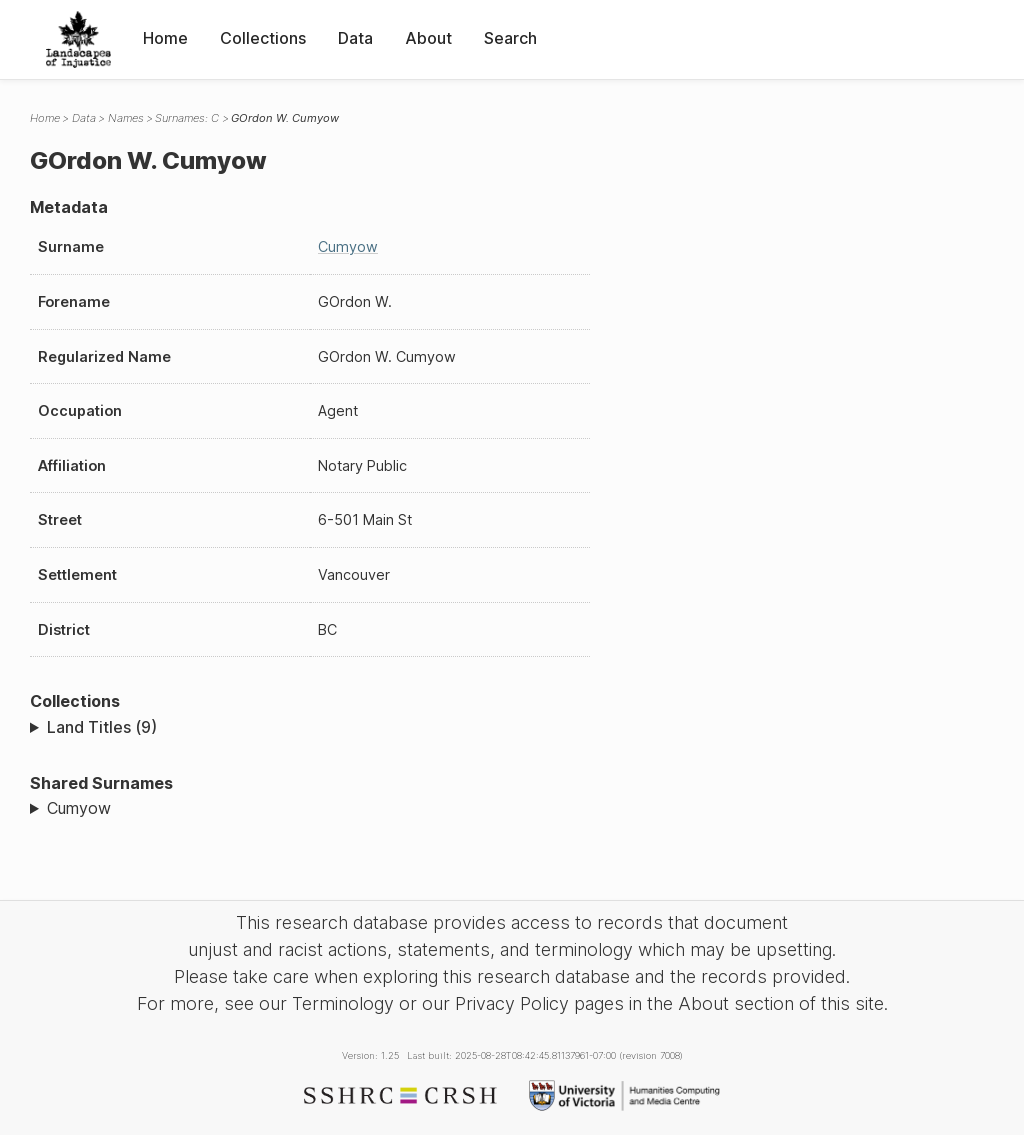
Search (510, 38)
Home (165, 38)
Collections (263, 38)
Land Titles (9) (102, 727)
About (428, 38)
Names (126, 118)
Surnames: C (187, 118)
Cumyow (348, 246)
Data (355, 38)
